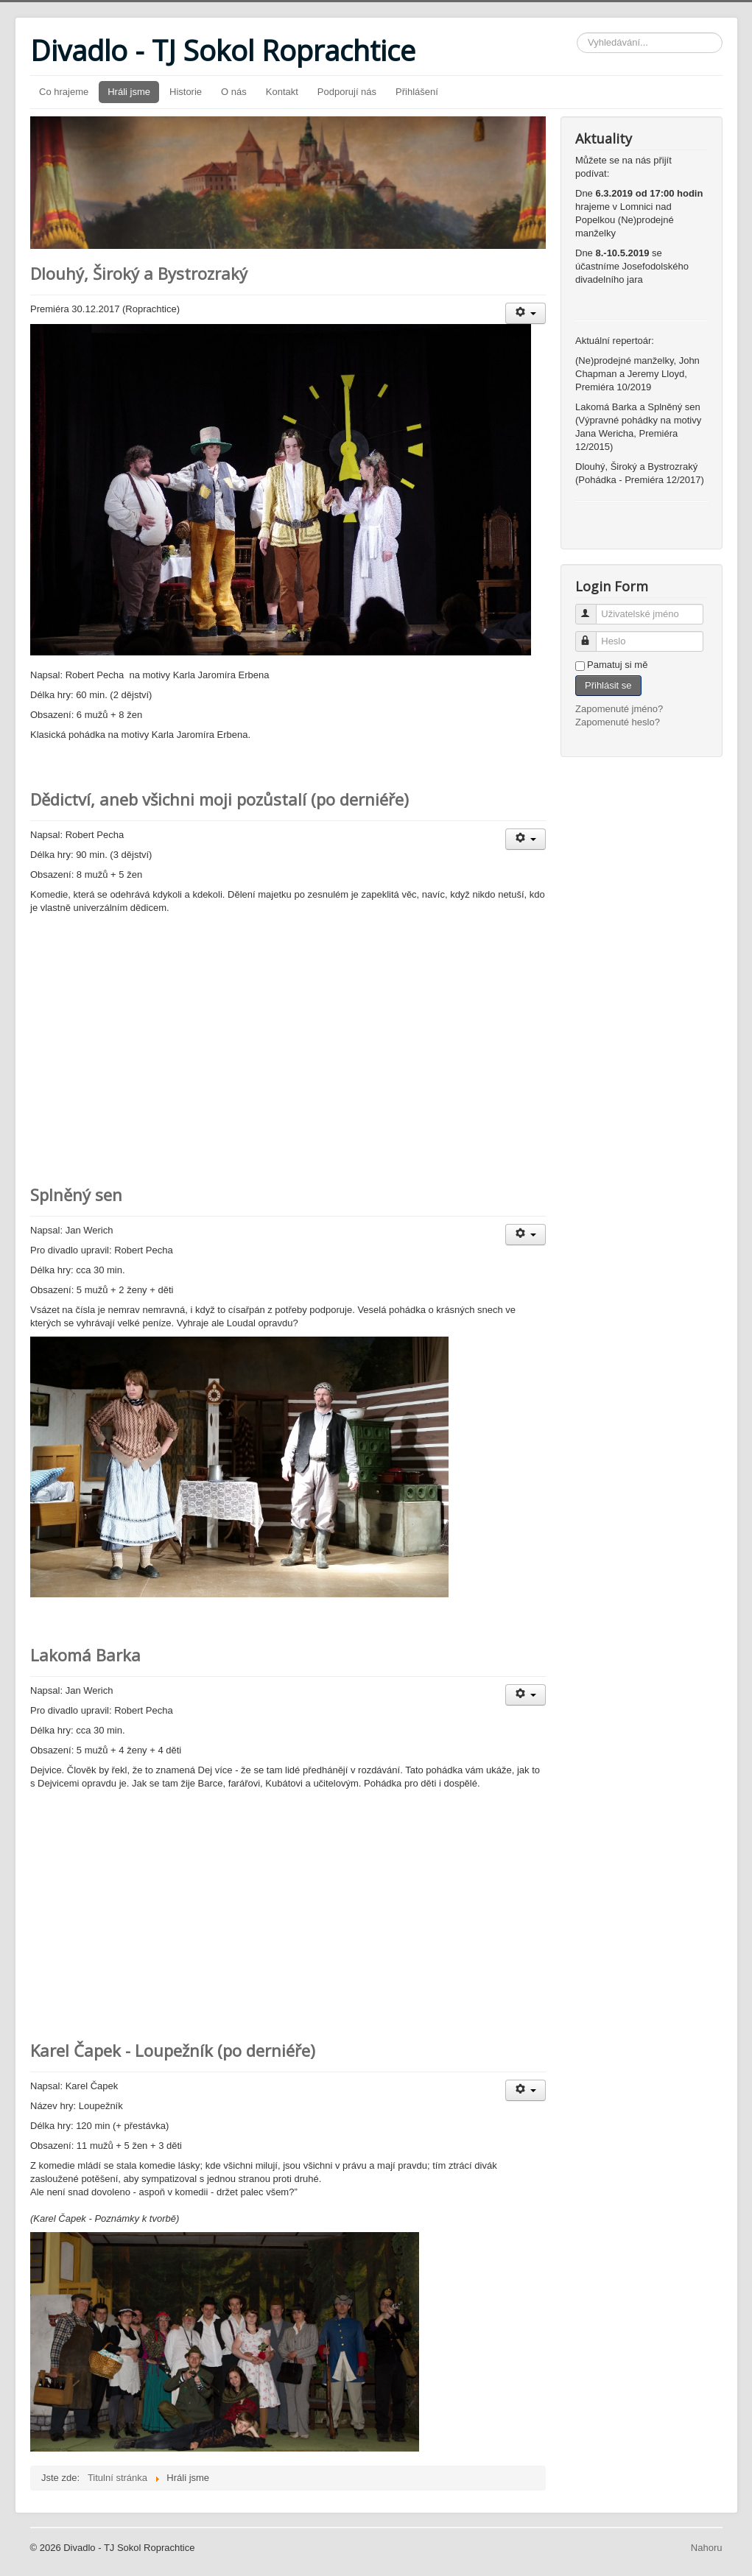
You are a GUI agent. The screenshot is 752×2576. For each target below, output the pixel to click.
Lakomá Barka (85, 1655)
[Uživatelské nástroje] (525, 313)
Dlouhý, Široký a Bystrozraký (138, 273)
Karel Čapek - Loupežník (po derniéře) (172, 2050)
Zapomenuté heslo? (617, 722)
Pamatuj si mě (617, 664)
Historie (185, 91)
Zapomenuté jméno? (619, 708)
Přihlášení (417, 91)
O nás (234, 91)
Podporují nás (346, 91)
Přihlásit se (608, 685)
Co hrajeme (63, 91)
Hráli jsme (129, 91)
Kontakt (282, 91)
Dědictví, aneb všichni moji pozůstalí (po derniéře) (219, 799)
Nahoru (707, 2547)
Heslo (592, 635)
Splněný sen (76, 1194)
